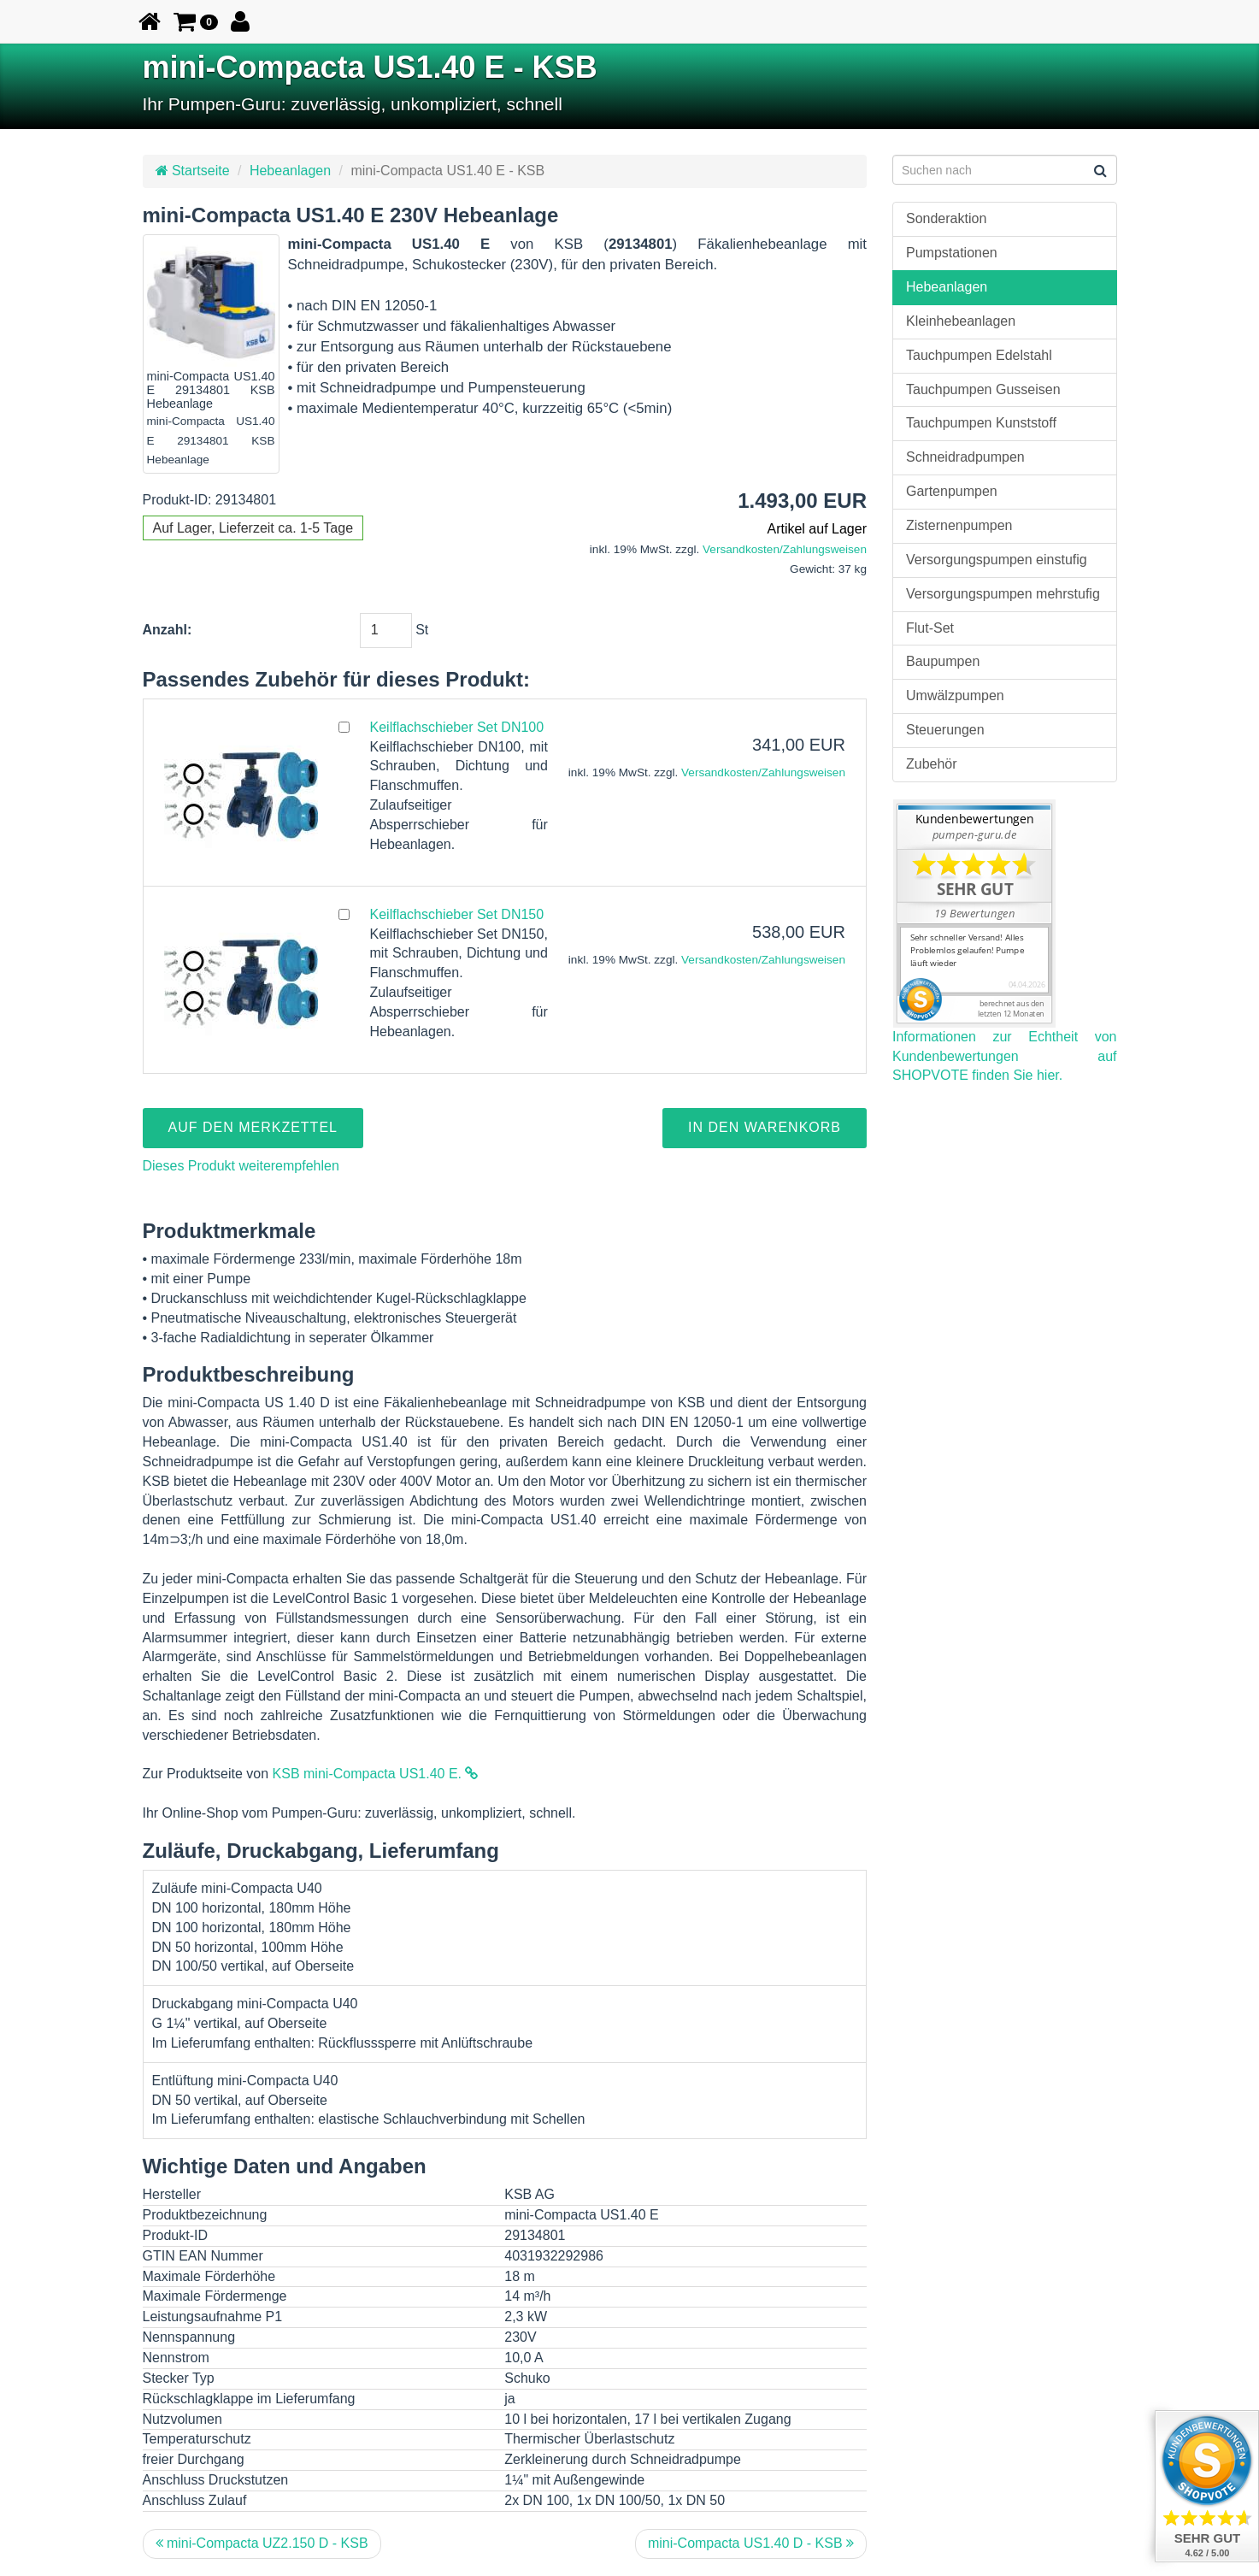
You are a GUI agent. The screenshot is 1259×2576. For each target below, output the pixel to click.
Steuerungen (945, 729)
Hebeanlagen (290, 170)
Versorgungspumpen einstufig (996, 559)
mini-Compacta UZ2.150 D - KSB (262, 2543)
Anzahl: (167, 629)
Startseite (193, 170)
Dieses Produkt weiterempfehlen (241, 1165)
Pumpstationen (951, 252)
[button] (196, 21)
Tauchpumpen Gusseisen (983, 389)
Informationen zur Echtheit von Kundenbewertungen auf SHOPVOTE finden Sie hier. (1004, 1056)
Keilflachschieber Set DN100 (457, 727)
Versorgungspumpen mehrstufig (1003, 594)
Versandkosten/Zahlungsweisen (785, 549)
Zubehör (931, 764)
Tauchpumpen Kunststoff (981, 423)
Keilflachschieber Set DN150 (457, 914)
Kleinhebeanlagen (960, 321)
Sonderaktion (946, 218)
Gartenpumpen (951, 491)
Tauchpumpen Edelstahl (979, 355)
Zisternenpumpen (959, 525)
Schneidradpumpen (965, 457)
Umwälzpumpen (955, 695)
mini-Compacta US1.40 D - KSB (751, 2543)
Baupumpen (943, 661)
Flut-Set (930, 628)
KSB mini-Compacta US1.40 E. (376, 1773)
